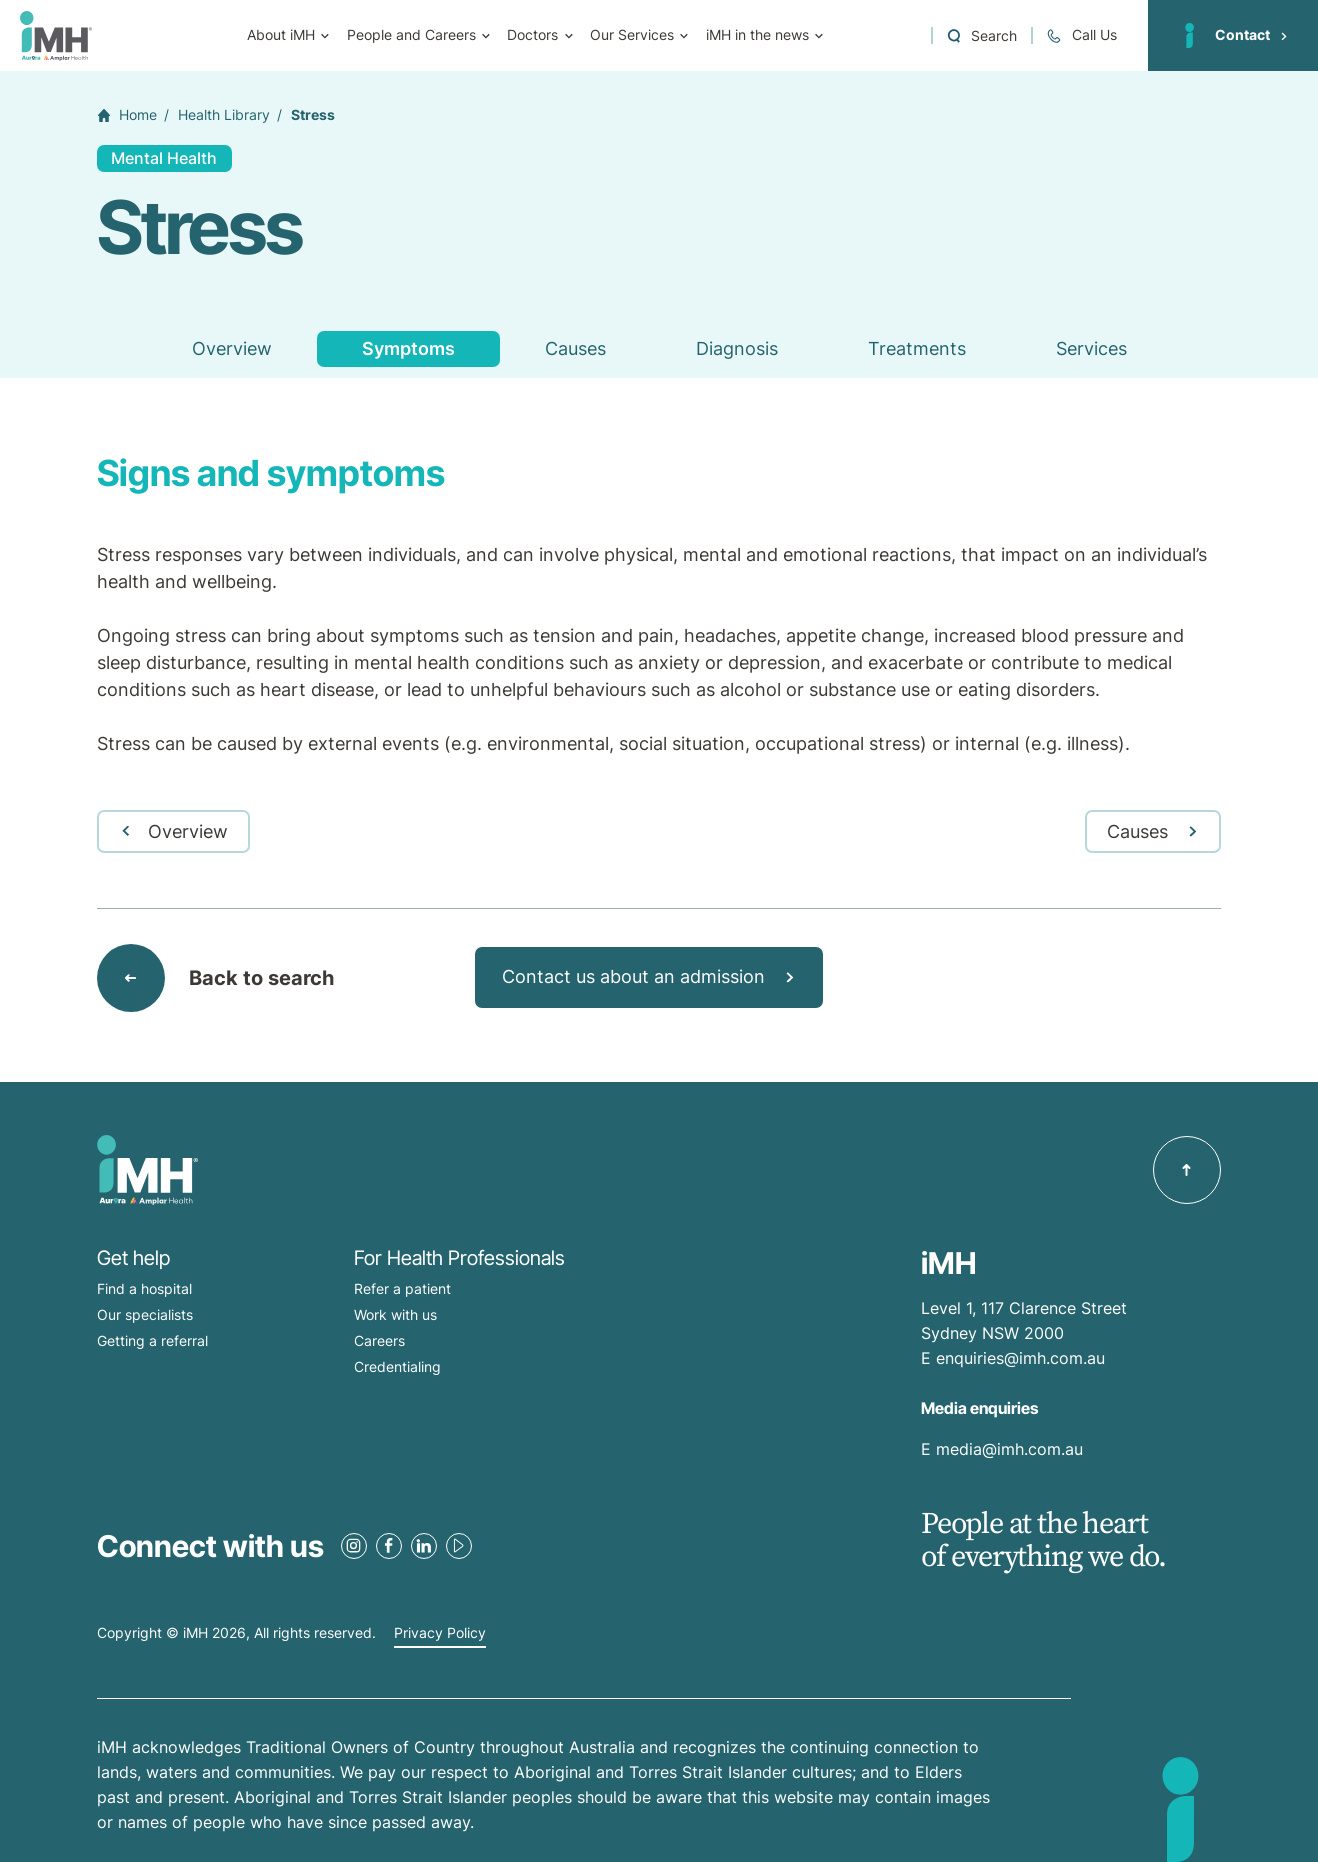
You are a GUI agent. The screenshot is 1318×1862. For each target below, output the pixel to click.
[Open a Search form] (981, 35)
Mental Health (164, 158)
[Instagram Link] (354, 1546)
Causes (575, 348)
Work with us (395, 1314)
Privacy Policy (440, 1633)
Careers (379, 1340)
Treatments (917, 348)
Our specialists (145, 1314)
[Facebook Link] (389, 1546)
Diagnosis (737, 348)
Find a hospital (144, 1288)
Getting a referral (152, 1340)
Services (1091, 348)
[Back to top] (1187, 1170)
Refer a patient (402, 1288)
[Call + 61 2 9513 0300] (1081, 35)
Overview (232, 348)
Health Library (224, 115)
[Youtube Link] (459, 1546)
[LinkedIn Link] (424, 1546)
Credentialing (397, 1366)
